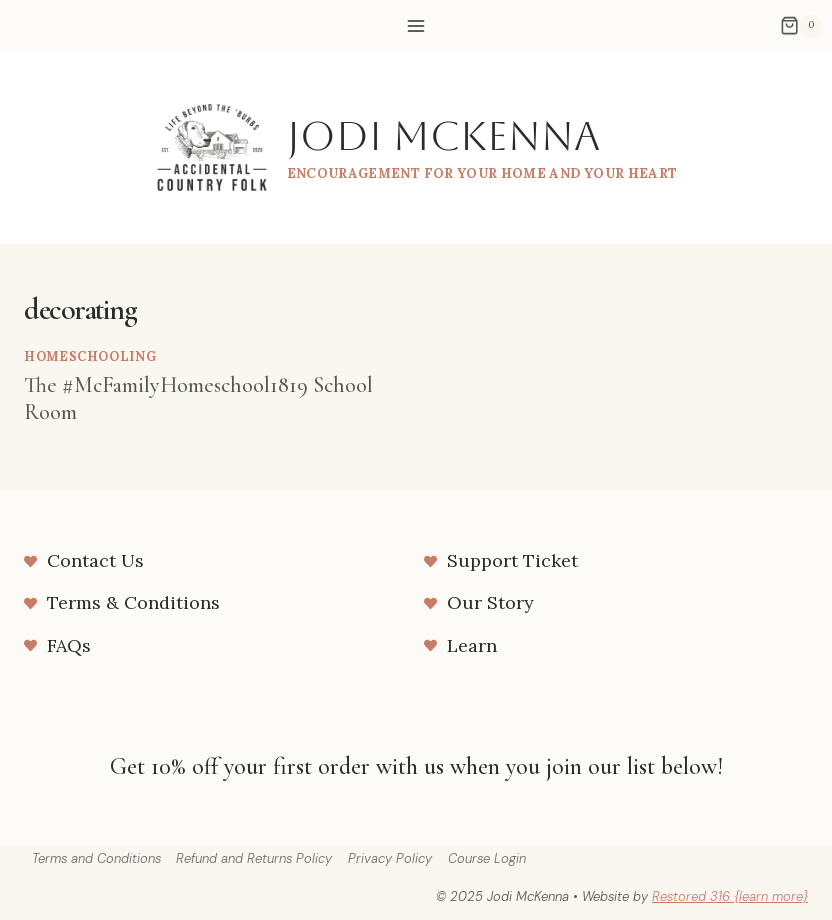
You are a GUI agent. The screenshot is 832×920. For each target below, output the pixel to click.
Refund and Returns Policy (254, 858)
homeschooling (90, 356)
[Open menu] (416, 25)
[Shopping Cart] (801, 26)
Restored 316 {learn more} (730, 896)
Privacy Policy (390, 858)
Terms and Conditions (96, 858)
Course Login (487, 858)
